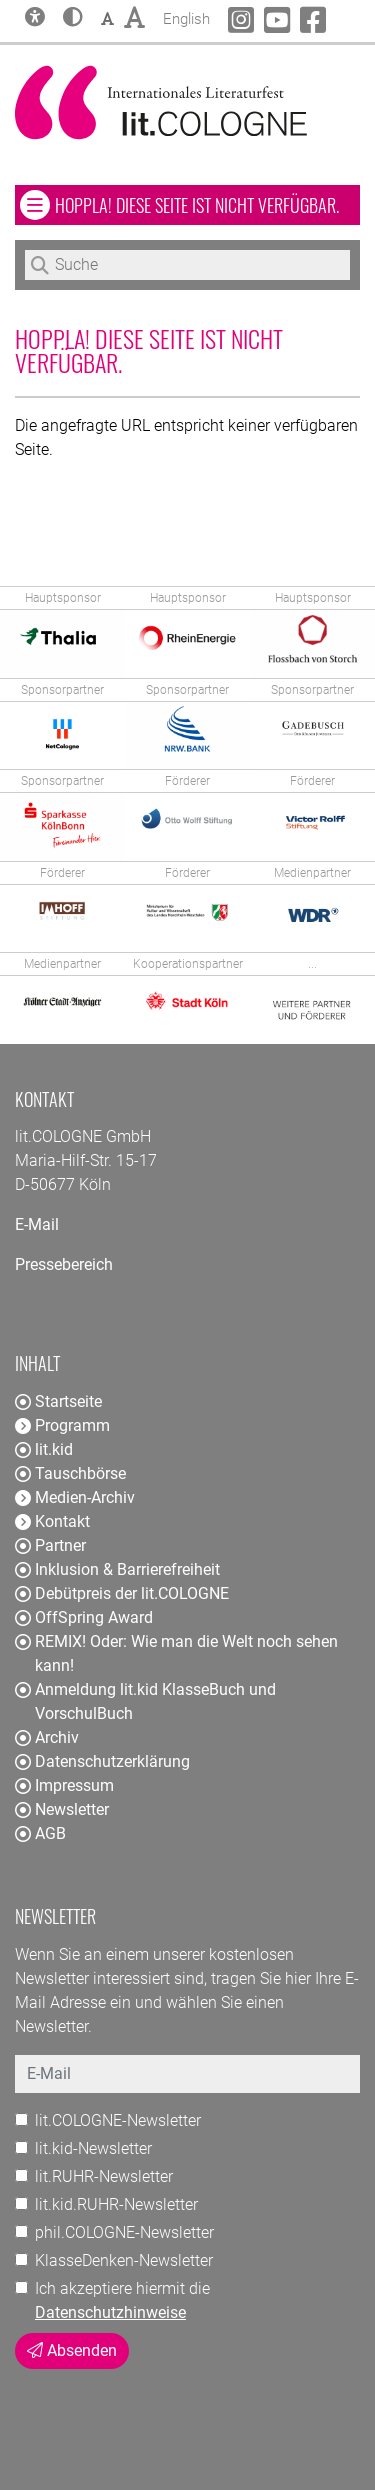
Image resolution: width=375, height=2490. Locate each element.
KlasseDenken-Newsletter (124, 2260)
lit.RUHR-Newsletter (104, 2176)
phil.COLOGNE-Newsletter (124, 2232)
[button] (73, 19)
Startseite (58, 1401)
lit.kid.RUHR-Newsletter (116, 2204)
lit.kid (44, 1449)
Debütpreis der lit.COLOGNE (122, 1593)
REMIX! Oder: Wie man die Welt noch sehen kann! (176, 1653)
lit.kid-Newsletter (93, 2148)
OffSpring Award (84, 1617)
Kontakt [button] (52, 1521)
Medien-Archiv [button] (75, 1497)
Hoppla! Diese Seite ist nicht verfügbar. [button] (207, 204)
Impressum (64, 1785)
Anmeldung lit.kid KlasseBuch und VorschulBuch (145, 1701)
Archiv (47, 1737)
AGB (40, 1833)
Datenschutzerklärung (102, 1761)
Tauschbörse (70, 1473)
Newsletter (62, 1809)
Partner (50, 1545)
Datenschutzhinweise (110, 2312)
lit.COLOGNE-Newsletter (118, 2120)
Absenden (72, 2350)
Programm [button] (62, 1425)
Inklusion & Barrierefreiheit (117, 1569)
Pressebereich (64, 1264)
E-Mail (37, 1224)
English (186, 16)
